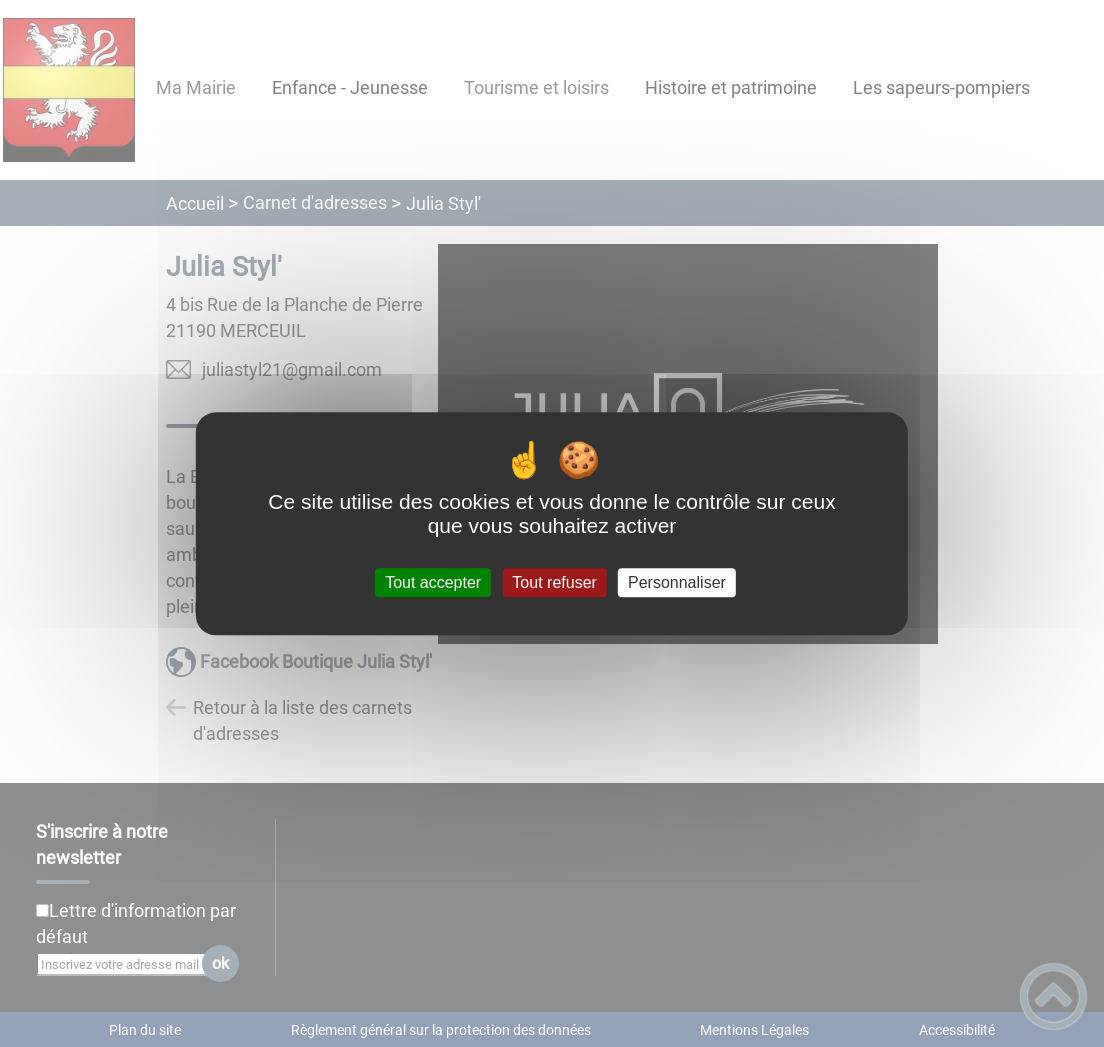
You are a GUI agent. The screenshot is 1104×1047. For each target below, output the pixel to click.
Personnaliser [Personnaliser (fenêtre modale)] (677, 582)
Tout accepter (433, 582)
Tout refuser (554, 582)
